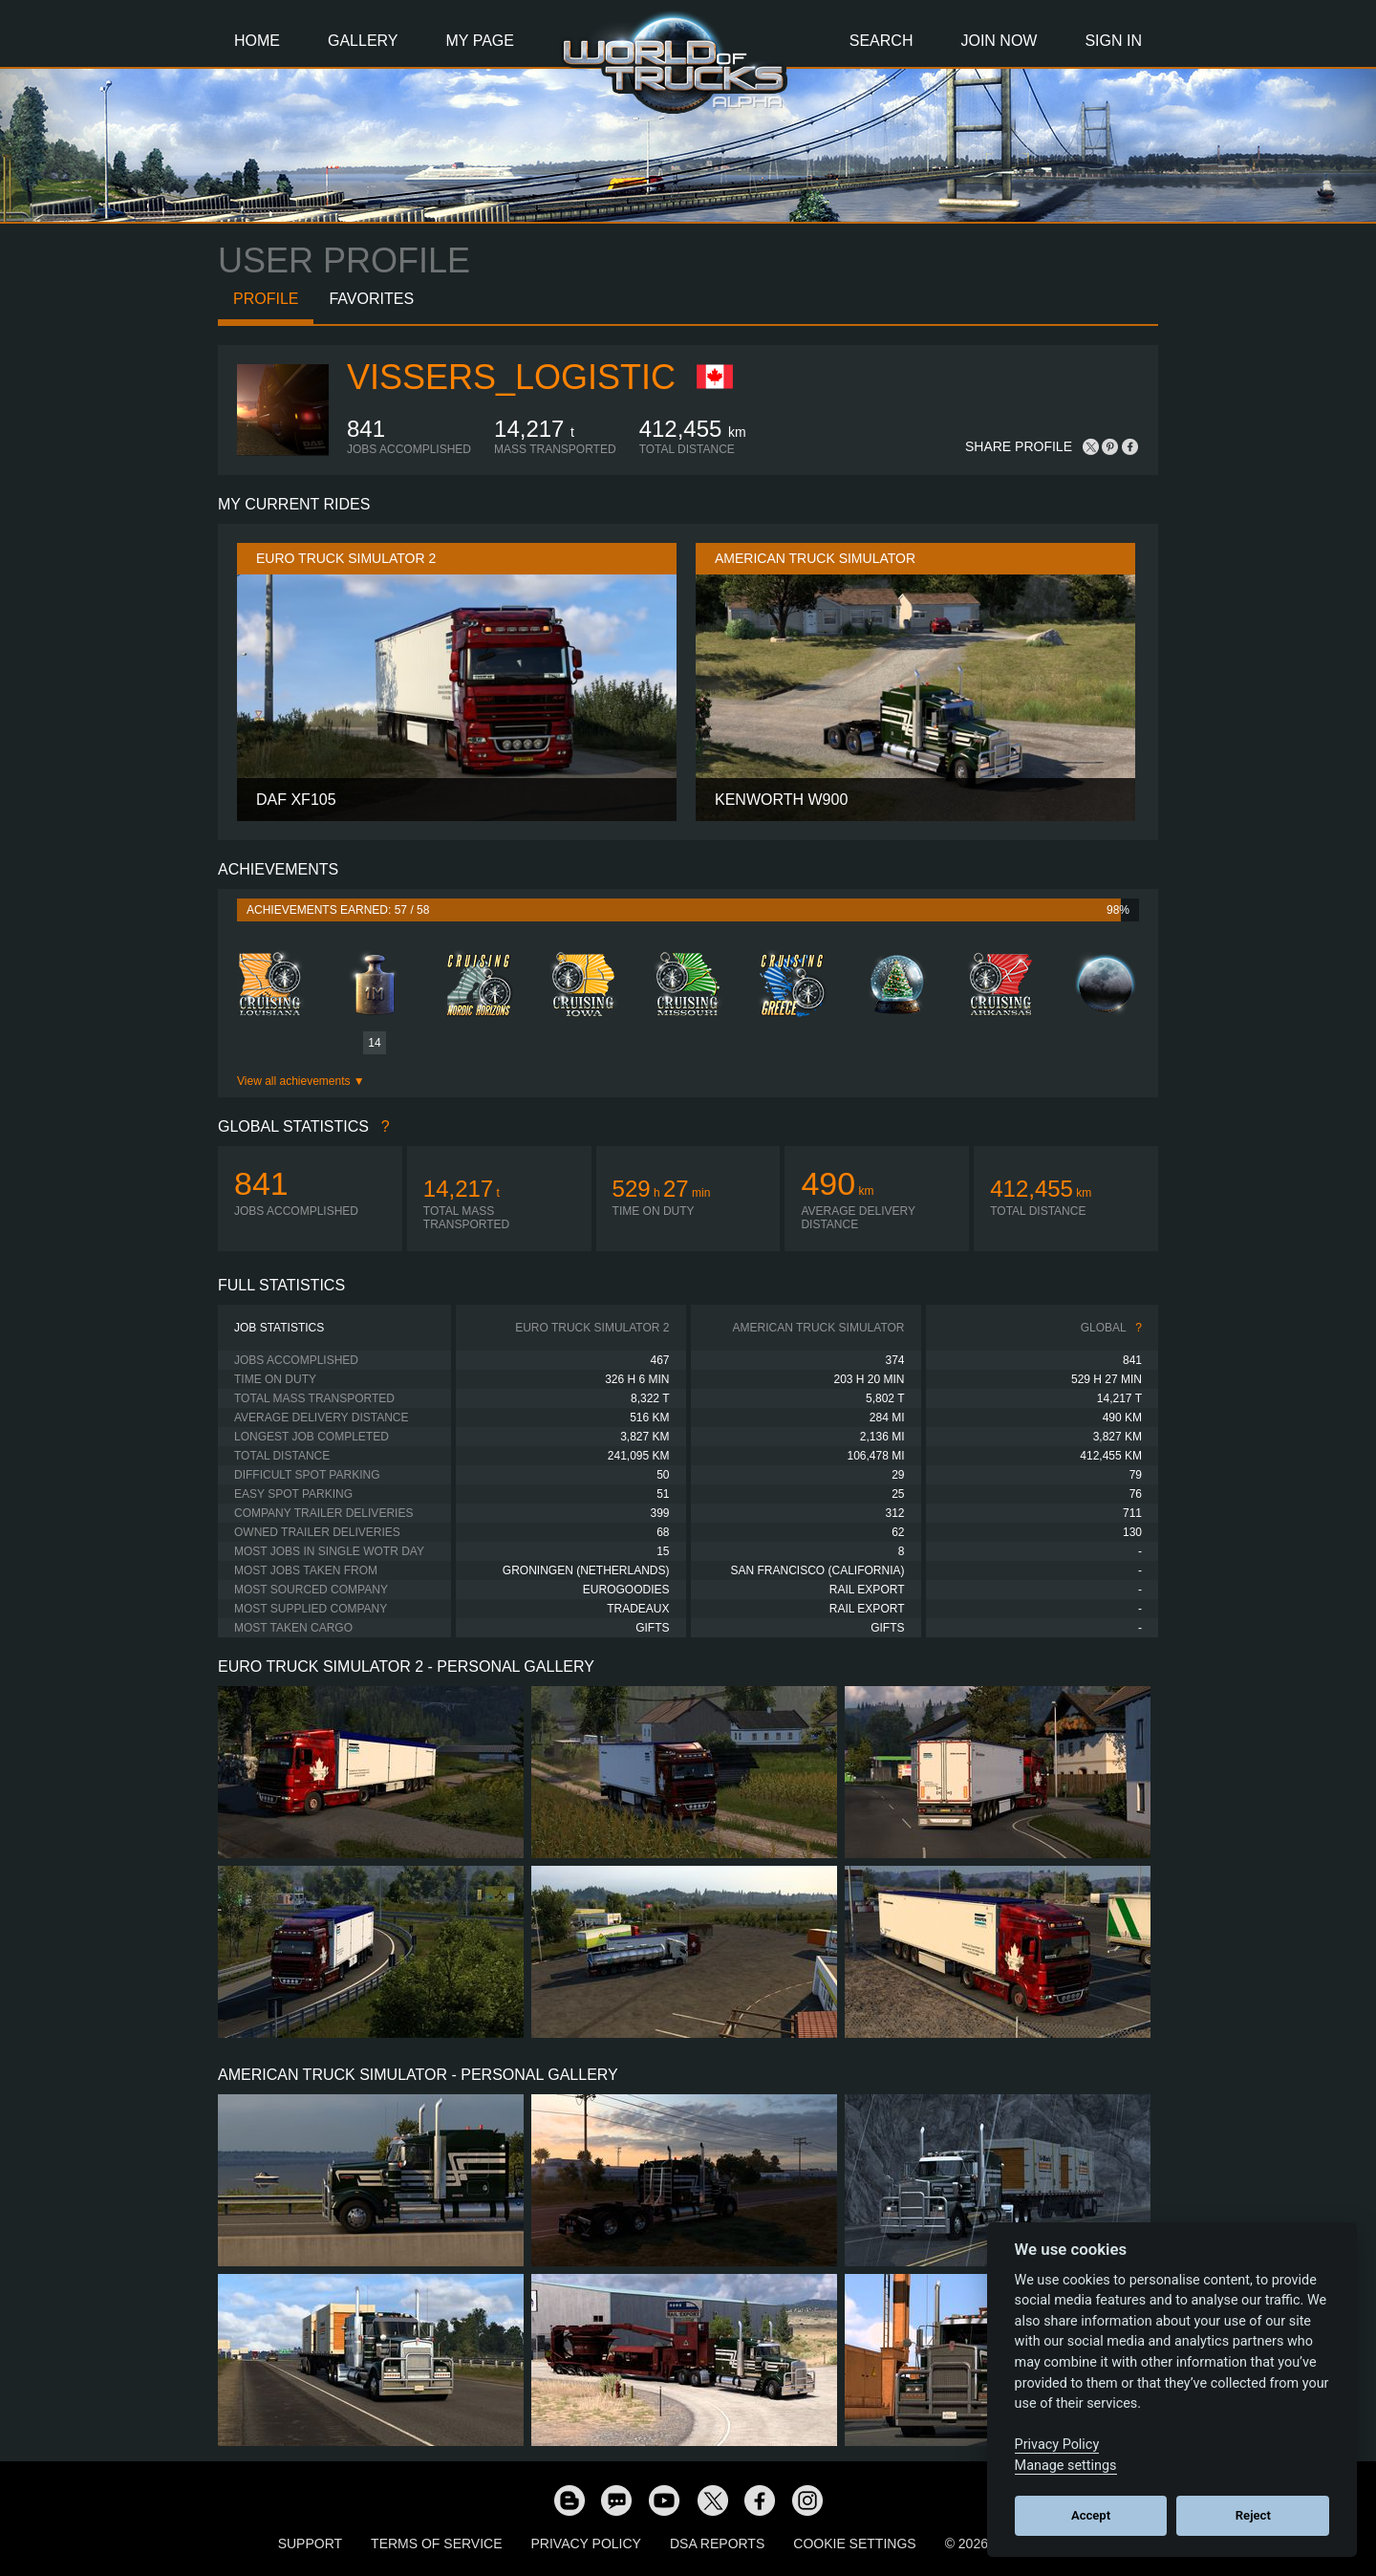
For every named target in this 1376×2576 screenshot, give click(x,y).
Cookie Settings (854, 2543)
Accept (1090, 2515)
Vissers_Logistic (511, 377)
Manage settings (1066, 2465)
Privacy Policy (586, 2543)
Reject (1253, 2515)
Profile (265, 299)
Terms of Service (436, 2543)
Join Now (998, 40)
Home (257, 40)
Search (881, 40)
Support (310, 2543)
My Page (480, 40)
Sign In (1113, 40)
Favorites (371, 299)
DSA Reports (717, 2543)
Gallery (363, 40)
